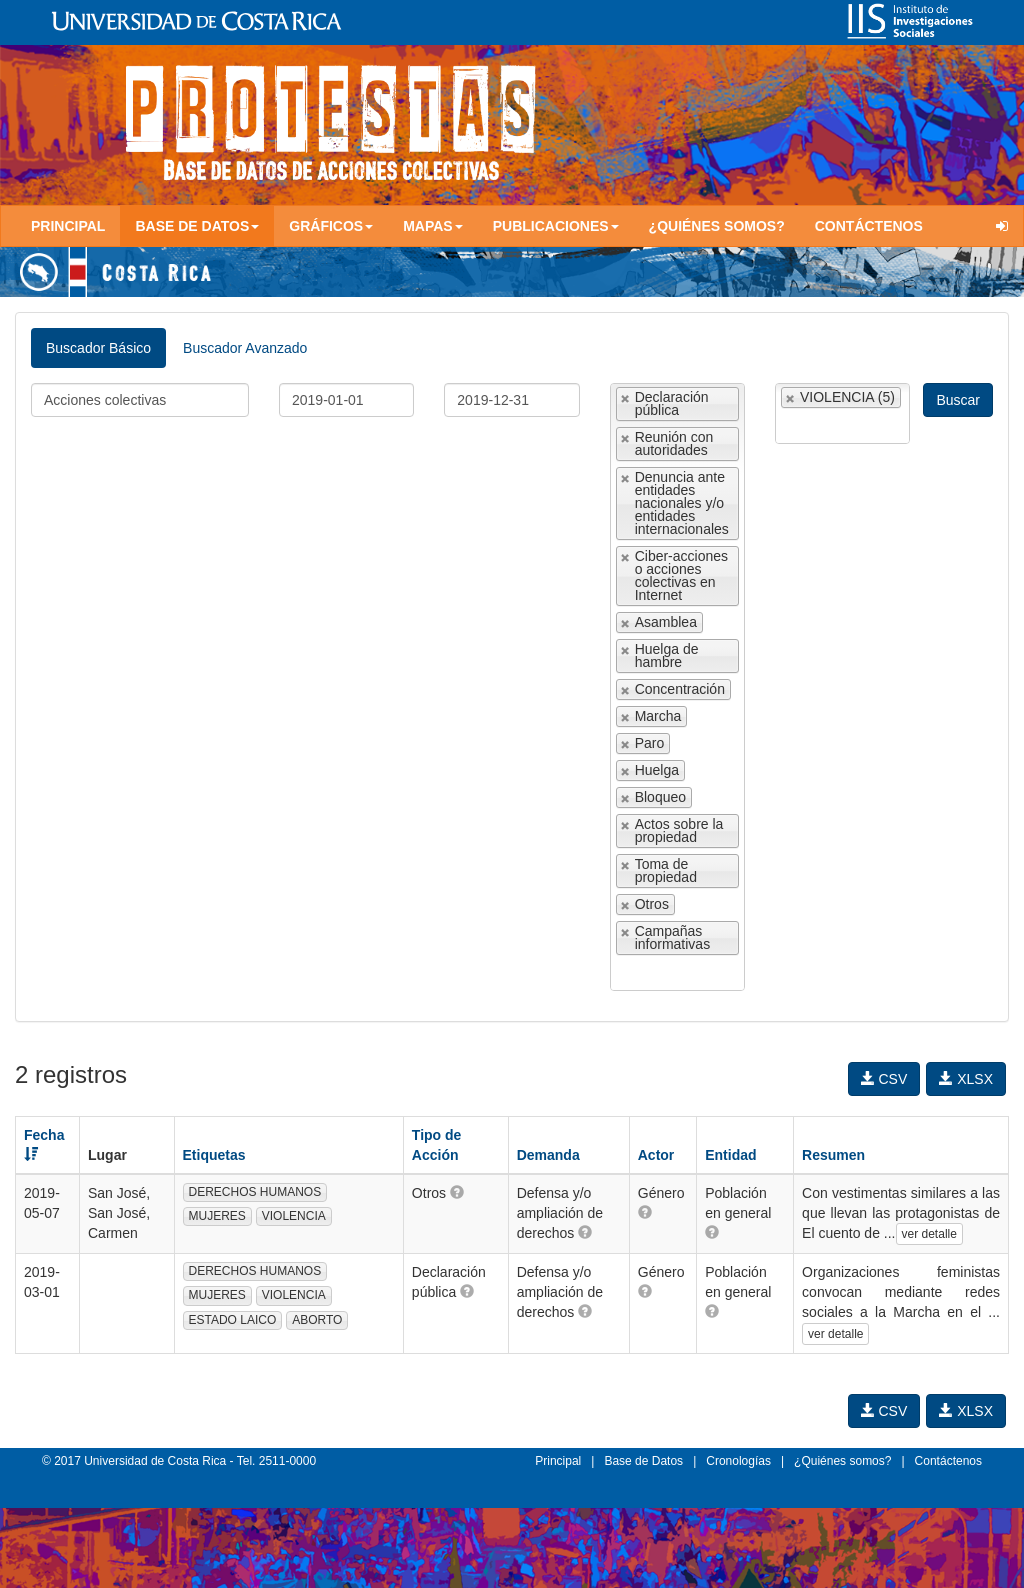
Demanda (548, 1155)
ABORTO (317, 1320)
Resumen (833, 1155)
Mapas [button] (433, 226)
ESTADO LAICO (233, 1320)
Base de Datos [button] (197, 226)
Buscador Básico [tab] (98, 348)
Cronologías (738, 1461)
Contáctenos (869, 226)
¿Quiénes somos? (717, 226)
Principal (68, 226)
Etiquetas (214, 1155)
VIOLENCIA (294, 1216)
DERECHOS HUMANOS (255, 1192)
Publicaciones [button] (556, 226)
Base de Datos (643, 1461)
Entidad (730, 1155)
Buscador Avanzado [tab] (245, 348)
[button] (457, 1192)
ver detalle (929, 1234)
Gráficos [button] (331, 226)
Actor (656, 1155)
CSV (884, 1079)
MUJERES (217, 1216)
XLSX (966, 1079)
